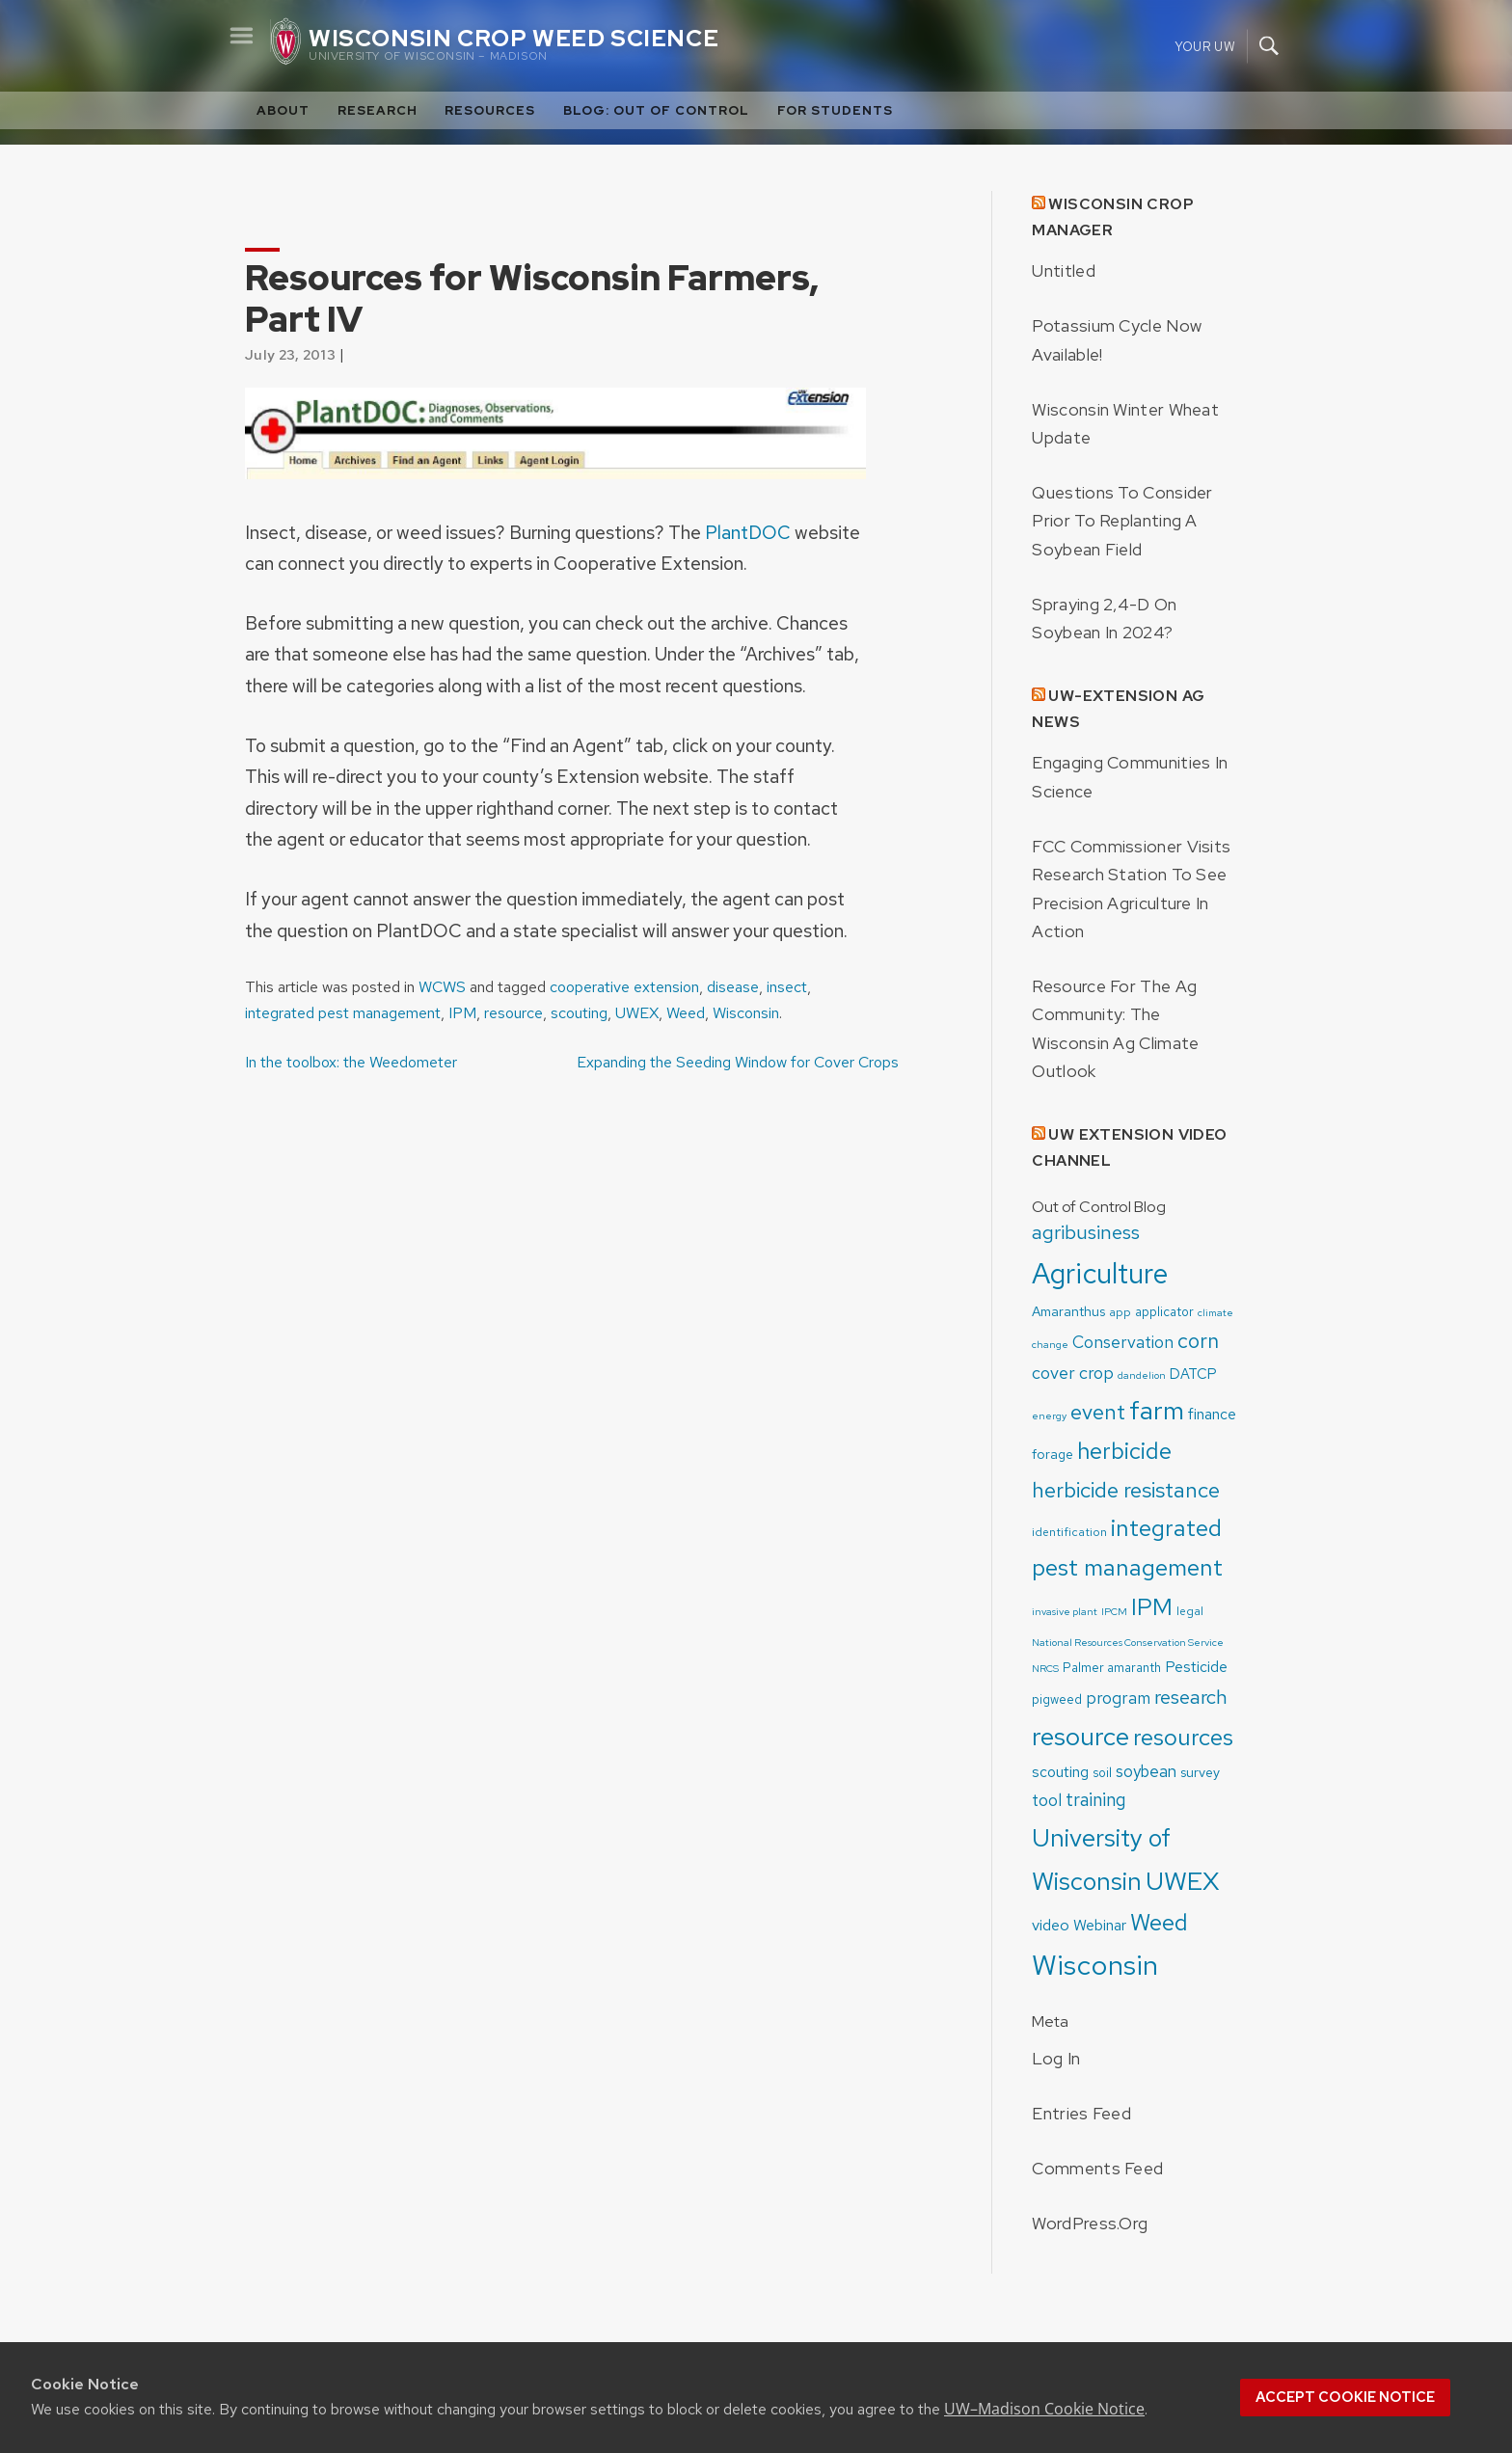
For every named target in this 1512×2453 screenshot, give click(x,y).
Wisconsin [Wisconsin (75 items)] (1095, 1965)
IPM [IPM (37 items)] (1152, 1606)
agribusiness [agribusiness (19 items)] (1086, 1232)
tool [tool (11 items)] (1047, 1800)
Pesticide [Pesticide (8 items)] (1196, 1667)
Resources (490, 110)
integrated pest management (343, 1013)
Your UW (1204, 46)
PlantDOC (748, 532)
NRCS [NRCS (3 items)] (1045, 1668)
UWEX (637, 1013)
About (283, 110)
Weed (685, 1013)
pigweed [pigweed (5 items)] (1057, 1699)
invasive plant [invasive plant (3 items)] (1064, 1611)
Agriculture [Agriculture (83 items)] (1100, 1273)
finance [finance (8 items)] (1212, 1414)
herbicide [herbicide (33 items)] (1124, 1451)
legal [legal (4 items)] (1189, 1611)
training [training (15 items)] (1096, 1800)
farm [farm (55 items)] (1156, 1410)
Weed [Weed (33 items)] (1159, 1922)
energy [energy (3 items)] (1049, 1415)
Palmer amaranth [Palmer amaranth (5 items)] (1112, 1667)
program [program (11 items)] (1118, 1697)
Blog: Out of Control (656, 110)
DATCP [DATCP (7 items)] (1193, 1374)
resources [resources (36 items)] (1183, 1736)
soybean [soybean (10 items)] (1146, 1771)
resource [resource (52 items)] (1080, 1736)
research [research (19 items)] (1191, 1697)
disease (733, 987)
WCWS (442, 987)
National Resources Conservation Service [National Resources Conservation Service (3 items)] (1128, 1642)
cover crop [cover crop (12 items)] (1073, 1372)
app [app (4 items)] (1120, 1312)
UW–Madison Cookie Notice (1044, 2408)
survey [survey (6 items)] (1200, 1772)
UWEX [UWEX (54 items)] (1183, 1881)
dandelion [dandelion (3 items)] (1142, 1375)
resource (513, 1013)
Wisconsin (746, 1013)
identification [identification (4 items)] (1069, 1532)
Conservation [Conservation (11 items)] (1123, 1342)
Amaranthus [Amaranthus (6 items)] (1068, 1311)
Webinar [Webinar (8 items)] (1099, 1925)
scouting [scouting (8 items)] (1060, 1772)
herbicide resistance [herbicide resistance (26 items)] (1126, 1489)
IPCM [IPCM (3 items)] (1114, 1611)
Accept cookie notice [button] (1345, 2397)
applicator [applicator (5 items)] (1164, 1312)
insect (787, 987)
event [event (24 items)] (1097, 1412)
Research (378, 110)
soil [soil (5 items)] (1102, 1773)
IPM (462, 1013)
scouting (579, 1013)
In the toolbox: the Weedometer (351, 1062)
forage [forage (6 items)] (1052, 1454)
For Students (835, 110)
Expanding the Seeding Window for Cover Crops (738, 1062)
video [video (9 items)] (1050, 1924)
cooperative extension (624, 987)
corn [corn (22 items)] (1198, 1341)
